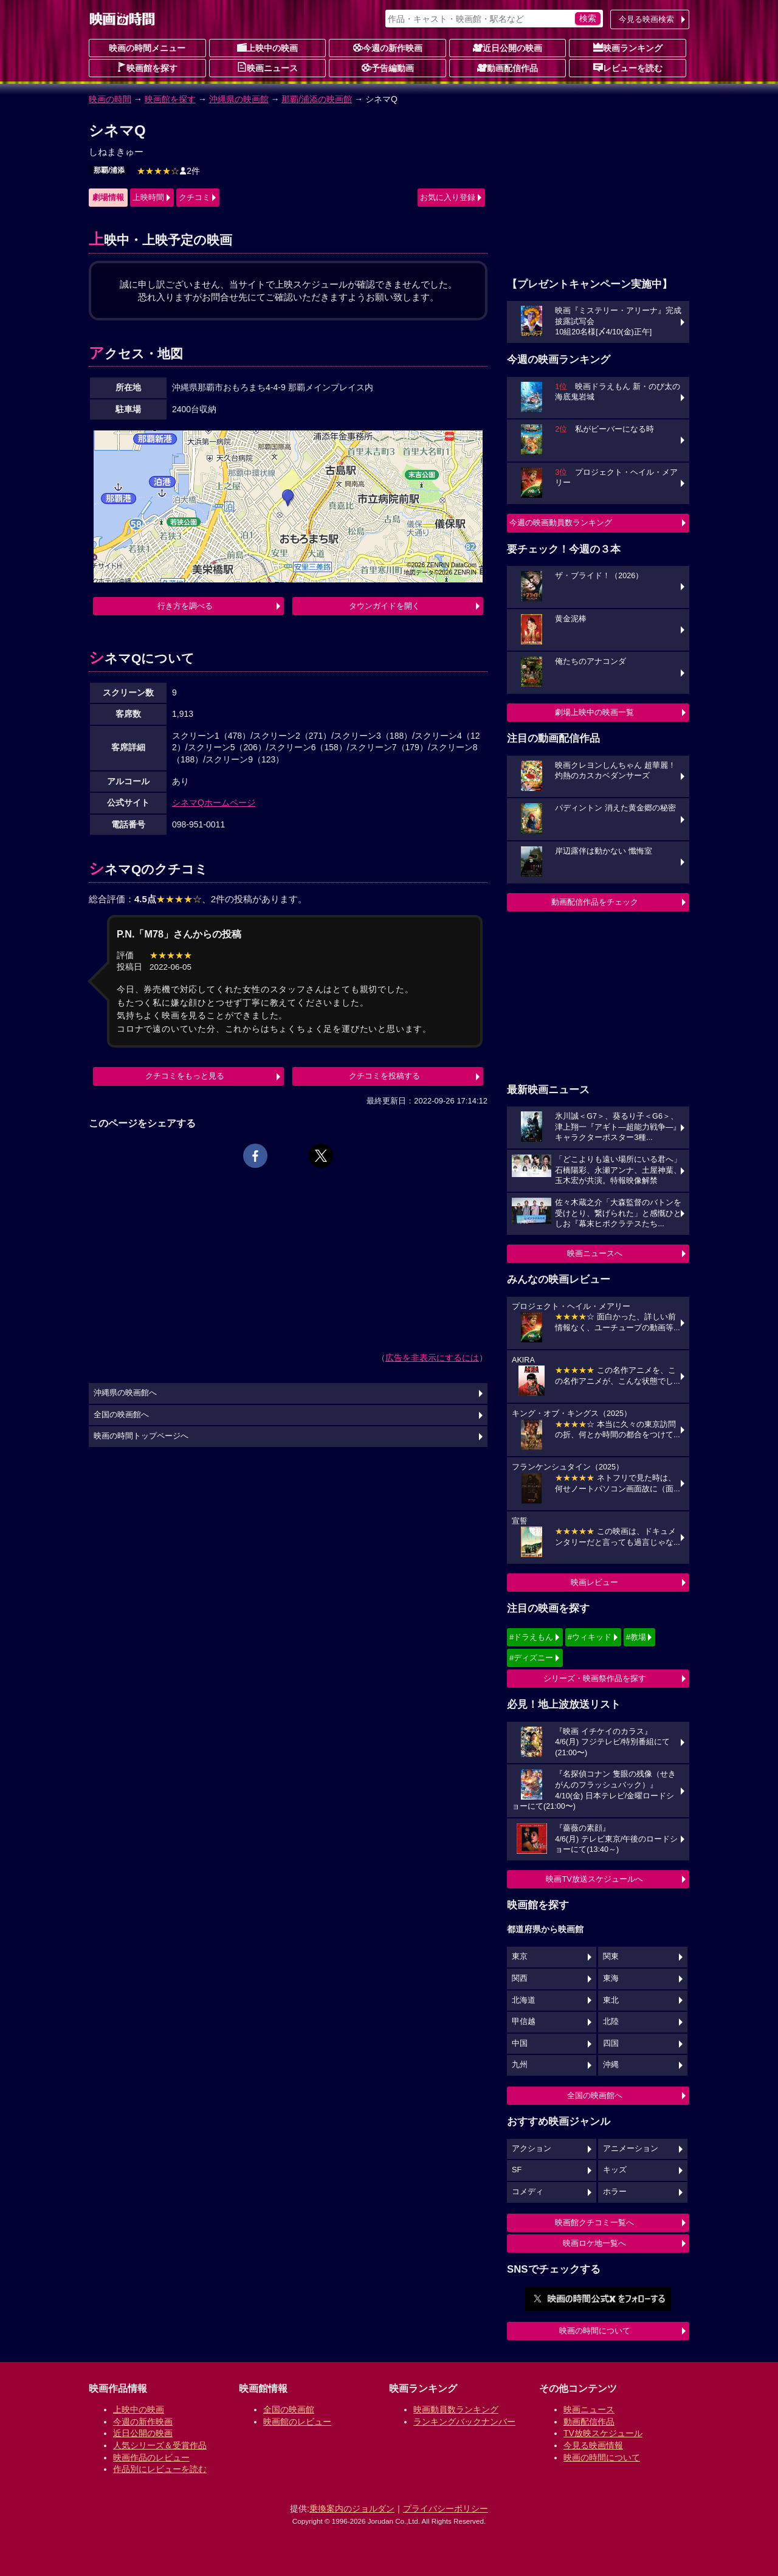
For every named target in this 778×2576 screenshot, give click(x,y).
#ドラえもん (531, 1637)
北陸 (611, 2021)
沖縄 (611, 2064)
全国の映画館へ (594, 2095)
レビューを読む (628, 67)
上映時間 (148, 197)
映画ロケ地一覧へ (594, 2243)
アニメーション (630, 2148)
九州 (520, 2064)
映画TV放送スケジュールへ (594, 1879)
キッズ (615, 2170)
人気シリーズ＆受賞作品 (160, 2445)
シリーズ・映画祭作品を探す (594, 1678)
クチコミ (194, 197)
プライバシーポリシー (445, 2508)
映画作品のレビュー (151, 2457)
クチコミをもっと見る (184, 1075)
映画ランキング (628, 47)
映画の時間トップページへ (141, 1436)
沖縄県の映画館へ (125, 1393)
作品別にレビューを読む (160, 2469)
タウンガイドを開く (384, 605)
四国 (611, 2043)
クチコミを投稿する (384, 1075)
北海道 (523, 2000)
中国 (520, 2043)
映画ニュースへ (594, 1253)
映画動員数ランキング (455, 2409)
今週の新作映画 (387, 47)
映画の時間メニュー (147, 48)
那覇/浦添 (109, 170)
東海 (611, 1978)
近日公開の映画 (507, 47)
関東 (611, 1956)
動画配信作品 (507, 67)
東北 (611, 2000)
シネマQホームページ (213, 802)
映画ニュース (267, 67)
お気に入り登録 (447, 197)
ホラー (615, 2192)
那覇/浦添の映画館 (316, 99)
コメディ (527, 2192)
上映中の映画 (267, 47)
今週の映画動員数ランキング (560, 522)
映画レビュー (594, 1582)
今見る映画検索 (646, 19)
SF (517, 2170)
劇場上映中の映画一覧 (594, 712)
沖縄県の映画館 (239, 99)
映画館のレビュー (297, 2421)
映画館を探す (147, 67)
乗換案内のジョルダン (351, 2508)
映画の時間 (110, 99)
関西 (520, 1978)
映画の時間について (594, 2330)
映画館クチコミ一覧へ (594, 2222)
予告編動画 (388, 67)
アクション (531, 2148)
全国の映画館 (288, 2409)
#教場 (636, 1637)
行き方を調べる (185, 605)
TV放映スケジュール (602, 2433)
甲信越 (523, 2021)
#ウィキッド (589, 1637)
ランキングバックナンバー (464, 2421)
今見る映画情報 (593, 2445)
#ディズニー (531, 1657)
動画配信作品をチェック (594, 901)
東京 (520, 1956)
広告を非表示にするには (432, 1357)
